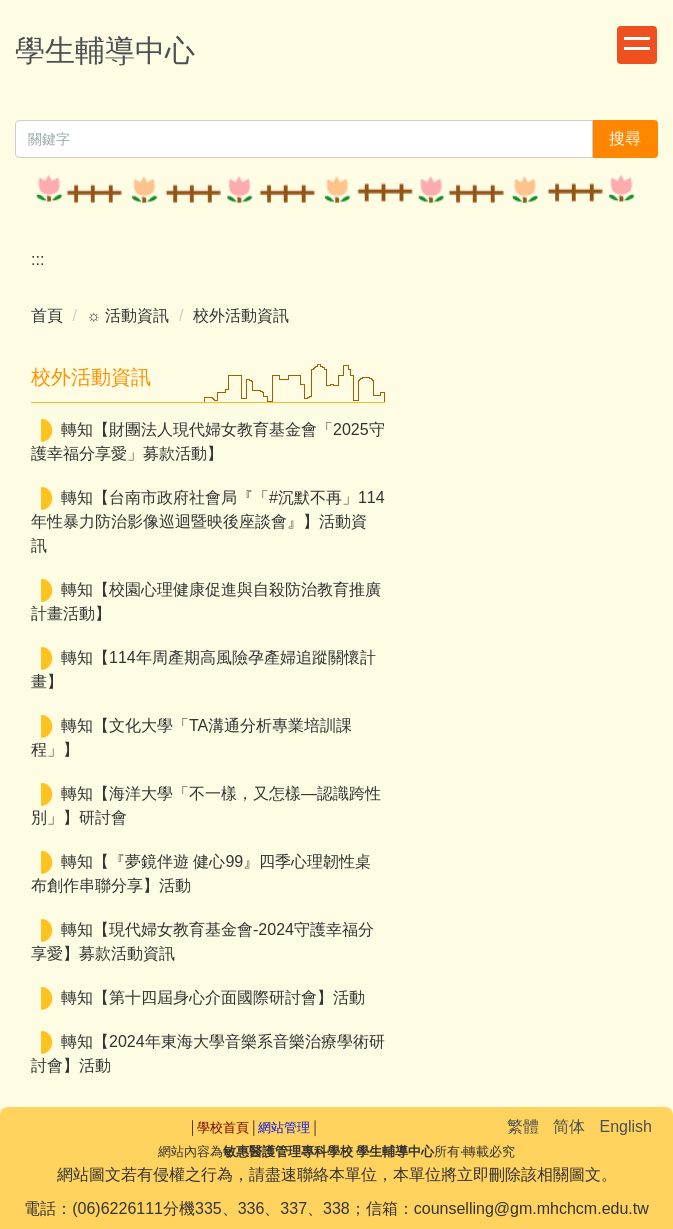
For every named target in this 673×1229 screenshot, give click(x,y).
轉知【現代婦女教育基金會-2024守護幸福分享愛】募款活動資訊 (202, 941)
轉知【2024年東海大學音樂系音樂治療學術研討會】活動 (208, 1053)
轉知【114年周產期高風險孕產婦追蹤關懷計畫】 (203, 669)
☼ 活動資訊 (127, 315)
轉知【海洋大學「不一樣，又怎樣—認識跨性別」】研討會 (206, 805)
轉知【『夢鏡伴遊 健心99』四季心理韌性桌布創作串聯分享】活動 (201, 873)
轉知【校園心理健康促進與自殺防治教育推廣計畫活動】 (206, 601)
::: (37, 259)
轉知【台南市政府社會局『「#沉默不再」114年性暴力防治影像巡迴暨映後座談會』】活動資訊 (208, 521)
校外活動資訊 (241, 315)
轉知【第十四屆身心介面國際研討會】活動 (213, 997)
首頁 (47, 315)
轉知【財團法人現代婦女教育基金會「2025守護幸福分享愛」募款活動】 (208, 441)
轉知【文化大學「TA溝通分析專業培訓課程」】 (191, 737)
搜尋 (625, 138)
